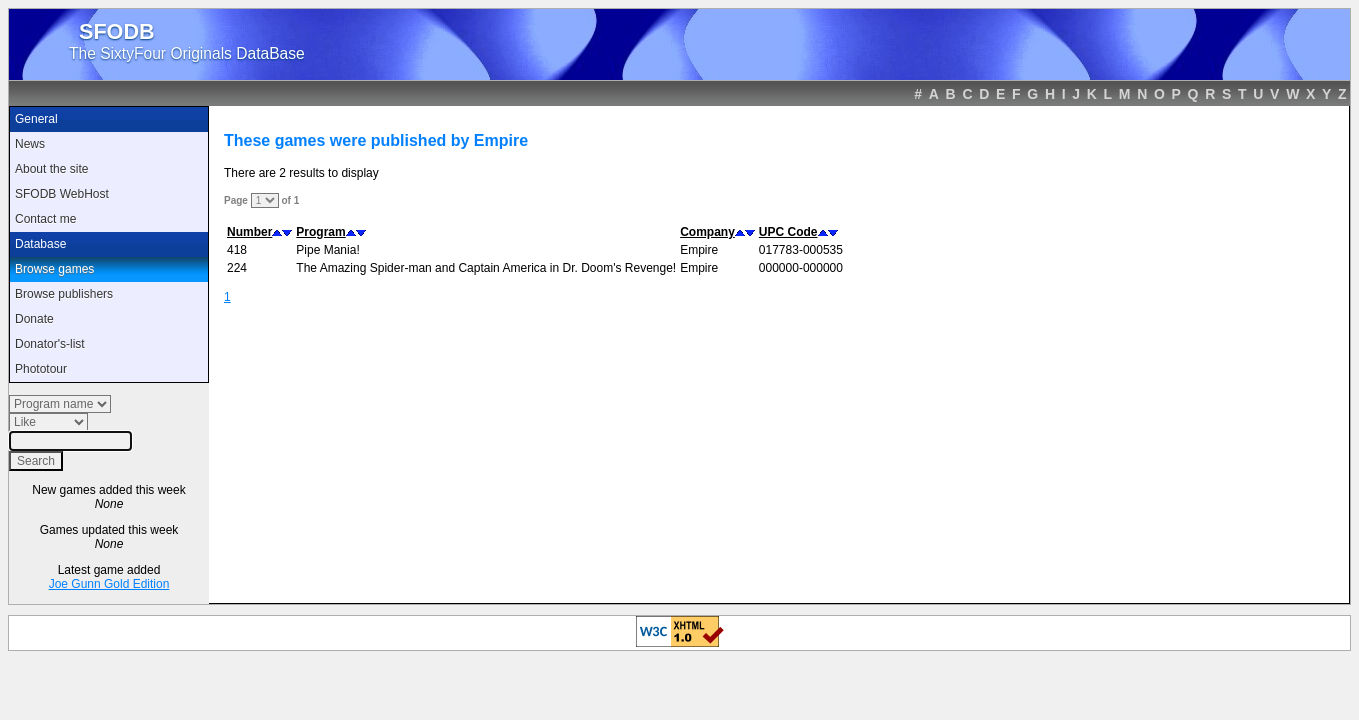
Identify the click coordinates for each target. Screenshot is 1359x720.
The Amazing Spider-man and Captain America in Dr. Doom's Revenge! (486, 268)
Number (249, 232)
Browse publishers (64, 294)
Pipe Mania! (327, 250)
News (30, 144)
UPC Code (788, 232)
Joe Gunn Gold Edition (109, 584)
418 (237, 250)
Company (707, 232)
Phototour (41, 369)
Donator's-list (50, 344)
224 (237, 268)
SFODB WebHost (62, 194)
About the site (51, 169)
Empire (699, 250)
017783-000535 (801, 250)
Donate (34, 319)
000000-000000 (801, 268)
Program (320, 232)
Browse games (54, 269)
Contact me (45, 219)
